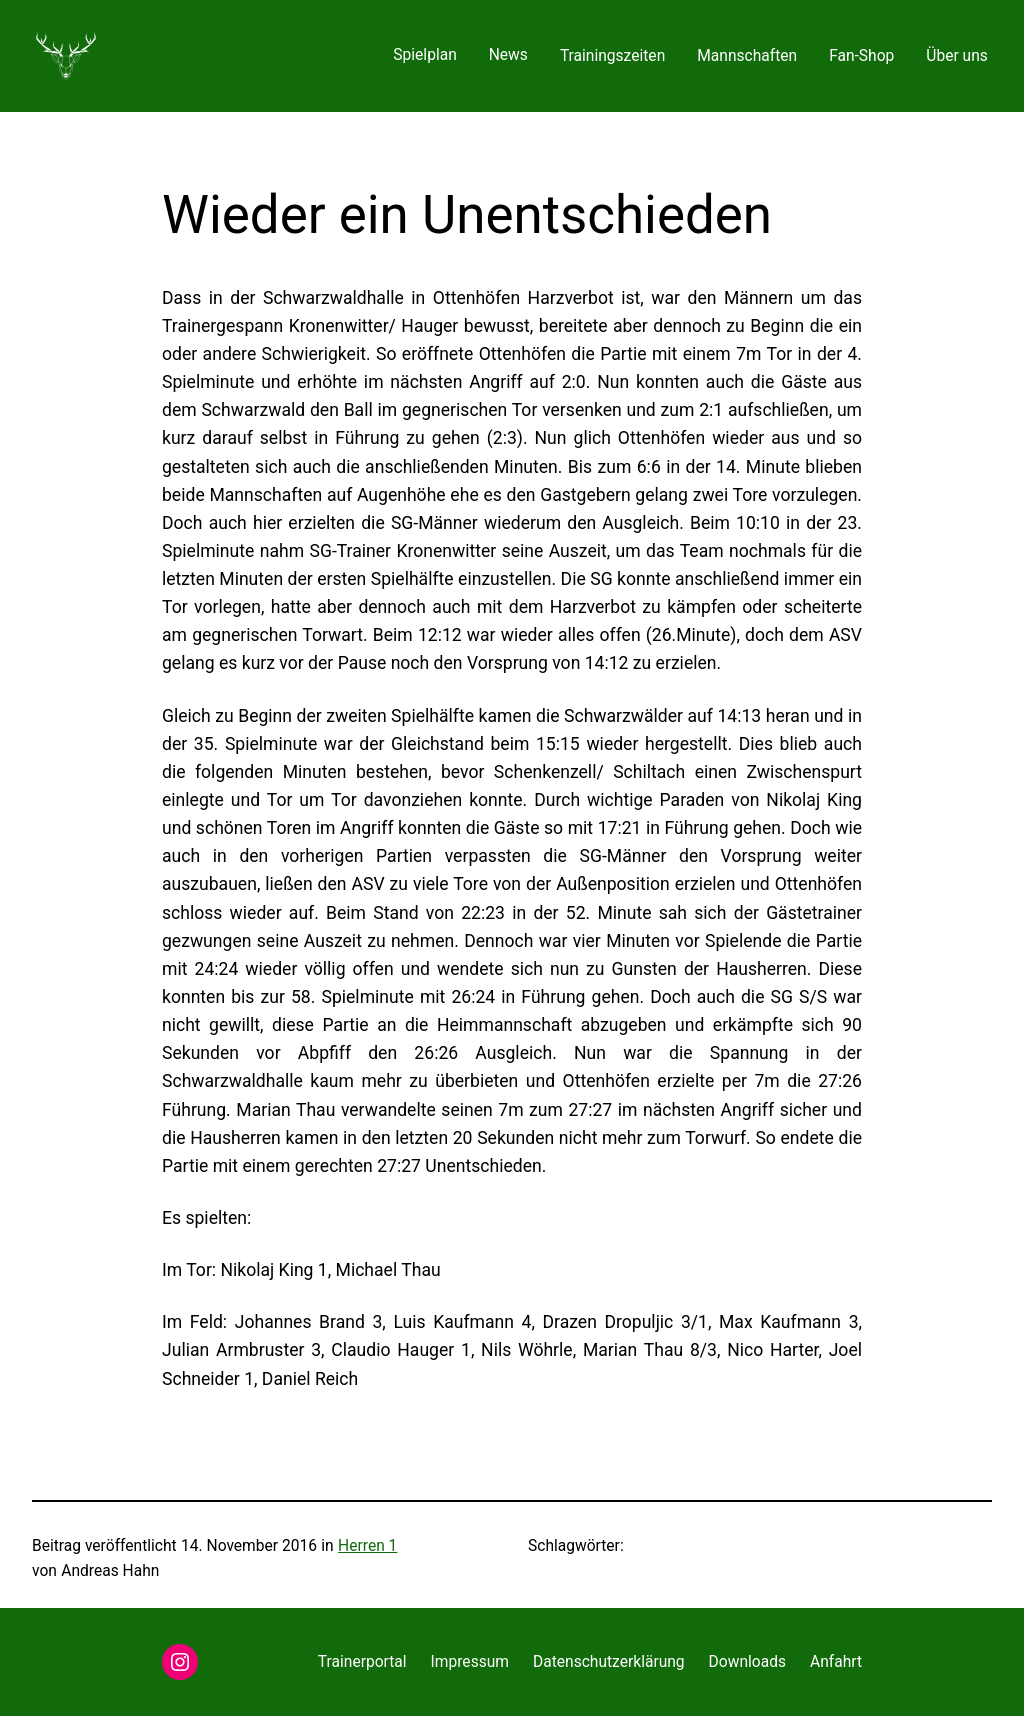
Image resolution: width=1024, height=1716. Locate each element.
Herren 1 (367, 1546)
